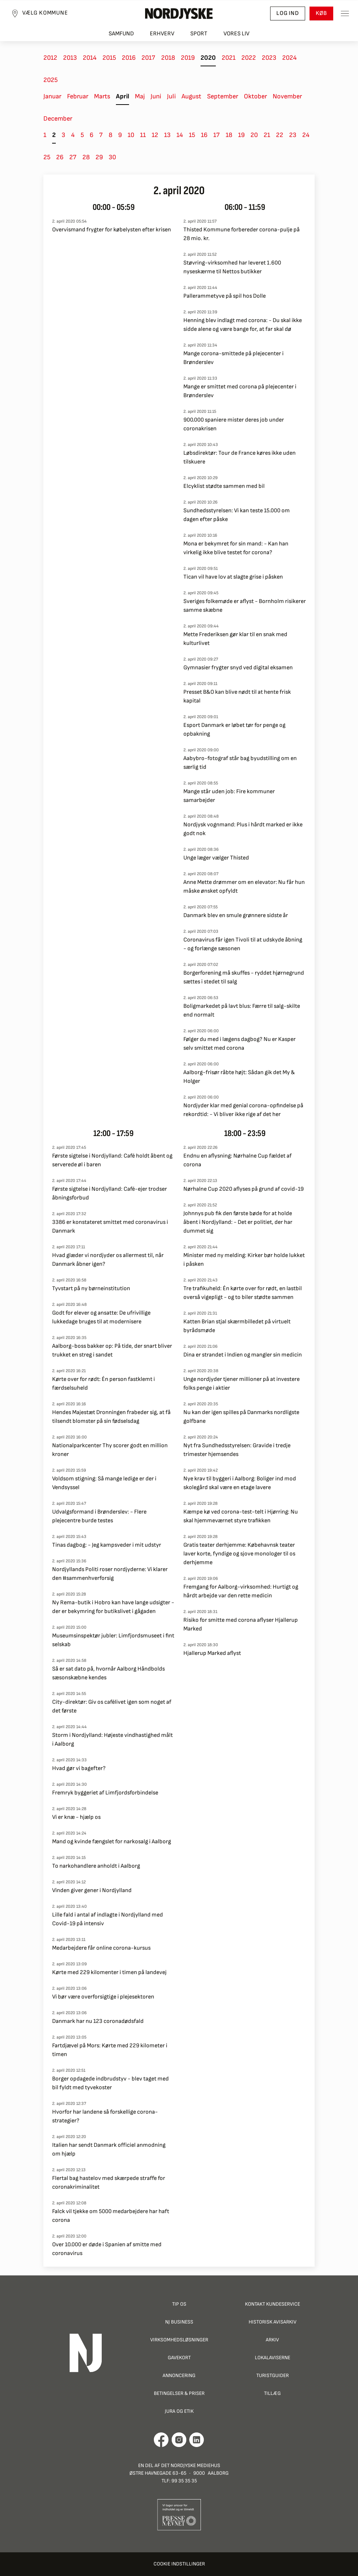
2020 (208, 58)
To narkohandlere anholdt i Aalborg (96, 1866)
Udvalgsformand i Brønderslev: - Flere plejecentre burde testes (99, 1516)
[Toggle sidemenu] (345, 13)
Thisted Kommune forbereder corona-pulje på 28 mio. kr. (241, 234)
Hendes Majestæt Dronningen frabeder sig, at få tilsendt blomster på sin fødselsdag (111, 1417)
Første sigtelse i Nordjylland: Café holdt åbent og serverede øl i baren (112, 1160)
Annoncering (179, 2375)
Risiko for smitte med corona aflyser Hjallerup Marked (240, 1624)
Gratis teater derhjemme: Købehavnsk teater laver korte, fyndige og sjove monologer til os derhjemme (239, 1554)
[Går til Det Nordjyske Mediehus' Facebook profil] (161, 2439)
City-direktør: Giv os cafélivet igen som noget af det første (111, 1706)
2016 (129, 58)
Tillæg (272, 2393)
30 (112, 157)
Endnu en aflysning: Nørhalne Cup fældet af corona (237, 1160)
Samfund (121, 33)
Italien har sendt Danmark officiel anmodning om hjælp (109, 2149)
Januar (52, 96)
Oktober (255, 96)
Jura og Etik (179, 2411)
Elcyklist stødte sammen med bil (224, 486)
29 (99, 157)
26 (59, 157)
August (191, 96)
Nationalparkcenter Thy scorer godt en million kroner (110, 1450)
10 (131, 135)
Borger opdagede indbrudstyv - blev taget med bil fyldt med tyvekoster (110, 2083)
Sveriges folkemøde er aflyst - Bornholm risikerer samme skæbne (244, 606)
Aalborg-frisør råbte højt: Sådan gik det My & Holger (239, 1077)
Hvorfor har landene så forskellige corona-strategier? (105, 2116)
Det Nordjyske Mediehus (190, 2465)
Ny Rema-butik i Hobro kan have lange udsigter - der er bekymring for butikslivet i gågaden (113, 1607)
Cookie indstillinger (179, 2564)
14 (179, 135)
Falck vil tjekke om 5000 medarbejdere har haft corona (110, 2216)
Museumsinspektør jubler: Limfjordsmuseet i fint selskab (113, 1640)
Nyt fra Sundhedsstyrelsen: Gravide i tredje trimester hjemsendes (237, 1450)
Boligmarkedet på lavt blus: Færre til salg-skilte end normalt (241, 1010)
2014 (90, 58)
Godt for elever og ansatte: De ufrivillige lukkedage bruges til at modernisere (101, 1317)
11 (143, 135)
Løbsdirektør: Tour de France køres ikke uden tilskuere (239, 457)
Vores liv (236, 33)
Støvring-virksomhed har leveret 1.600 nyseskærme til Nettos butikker (232, 267)
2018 (168, 58)
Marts (102, 96)
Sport (198, 33)
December (57, 118)
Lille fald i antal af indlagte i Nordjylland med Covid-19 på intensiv (107, 1919)
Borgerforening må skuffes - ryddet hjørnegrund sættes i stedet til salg (243, 977)
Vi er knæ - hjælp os (76, 1817)
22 (279, 135)
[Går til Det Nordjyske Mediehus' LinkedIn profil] (196, 2439)
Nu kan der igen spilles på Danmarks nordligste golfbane (241, 1417)
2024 (289, 58)
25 (46, 157)
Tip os (179, 2304)
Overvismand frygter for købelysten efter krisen (111, 229)
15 (192, 135)
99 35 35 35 (184, 2481)
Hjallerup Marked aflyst (212, 1653)
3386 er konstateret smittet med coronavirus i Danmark (110, 1226)
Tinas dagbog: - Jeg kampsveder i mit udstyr (106, 1545)
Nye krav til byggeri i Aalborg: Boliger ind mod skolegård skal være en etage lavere (239, 1483)
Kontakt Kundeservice (272, 2304)
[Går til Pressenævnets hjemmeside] (179, 2514)
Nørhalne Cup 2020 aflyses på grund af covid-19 (243, 1189)
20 (254, 135)
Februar (77, 96)
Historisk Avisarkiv (272, 2322)
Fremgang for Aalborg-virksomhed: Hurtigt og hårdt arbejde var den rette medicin (240, 1591)
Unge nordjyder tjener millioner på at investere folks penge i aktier (241, 1383)
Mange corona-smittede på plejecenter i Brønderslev (233, 358)
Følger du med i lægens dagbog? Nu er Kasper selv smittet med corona (239, 1044)
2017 (148, 58)
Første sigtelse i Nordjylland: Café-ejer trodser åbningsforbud (109, 1193)
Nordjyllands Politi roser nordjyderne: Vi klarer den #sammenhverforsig (110, 1574)
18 (229, 135)
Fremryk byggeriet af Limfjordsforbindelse (105, 1792)
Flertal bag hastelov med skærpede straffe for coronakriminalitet (108, 2183)
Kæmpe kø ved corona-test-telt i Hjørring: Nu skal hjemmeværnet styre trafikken (240, 1516)
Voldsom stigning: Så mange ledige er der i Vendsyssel (104, 1483)
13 (167, 135)
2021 (229, 58)
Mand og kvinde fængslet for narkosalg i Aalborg (111, 1841)
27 (73, 157)
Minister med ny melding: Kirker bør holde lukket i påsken (244, 1260)
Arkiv (272, 2340)
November (287, 96)
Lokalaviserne (272, 2357)
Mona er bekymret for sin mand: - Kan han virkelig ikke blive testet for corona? (235, 548)
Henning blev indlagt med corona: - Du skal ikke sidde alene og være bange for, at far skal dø (242, 325)
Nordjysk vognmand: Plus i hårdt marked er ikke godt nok (243, 829)
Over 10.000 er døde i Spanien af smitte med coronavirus (107, 2249)
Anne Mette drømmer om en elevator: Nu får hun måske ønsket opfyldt (244, 886)
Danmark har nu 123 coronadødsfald (98, 2021)
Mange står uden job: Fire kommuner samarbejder (229, 796)
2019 (188, 58)
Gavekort (179, 2357)
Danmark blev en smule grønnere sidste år (235, 915)
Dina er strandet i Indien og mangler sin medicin (242, 1354)
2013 (70, 58)
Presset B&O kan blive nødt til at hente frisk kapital (237, 696)
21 (267, 135)
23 (292, 135)
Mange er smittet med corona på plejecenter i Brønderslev (239, 391)
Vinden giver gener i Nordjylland (92, 1890)
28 (86, 157)
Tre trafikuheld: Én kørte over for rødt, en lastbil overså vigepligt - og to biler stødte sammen (242, 1293)
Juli (171, 96)
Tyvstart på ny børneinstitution (91, 1288)
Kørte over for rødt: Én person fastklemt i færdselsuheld (103, 1383)
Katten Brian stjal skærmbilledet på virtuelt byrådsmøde (237, 1326)
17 (216, 135)
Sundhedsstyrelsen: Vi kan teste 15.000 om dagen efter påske (236, 515)
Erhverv (162, 33)
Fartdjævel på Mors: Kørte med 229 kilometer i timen (109, 2050)
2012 (50, 58)
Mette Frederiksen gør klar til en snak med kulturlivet (235, 639)
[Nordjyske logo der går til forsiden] (179, 13)
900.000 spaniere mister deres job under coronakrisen (233, 424)
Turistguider (272, 2375)
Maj (140, 96)
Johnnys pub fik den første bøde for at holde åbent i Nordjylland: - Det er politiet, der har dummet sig (237, 1222)
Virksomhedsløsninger (179, 2340)
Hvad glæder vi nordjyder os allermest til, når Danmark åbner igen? (108, 1260)
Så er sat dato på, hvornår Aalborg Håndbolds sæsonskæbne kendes (108, 1673)
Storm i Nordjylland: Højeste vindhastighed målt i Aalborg (112, 1739)
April (122, 96)
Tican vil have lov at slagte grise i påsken (233, 576)
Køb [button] (321, 13)
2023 (269, 58)
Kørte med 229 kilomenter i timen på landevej (109, 1972)
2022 (248, 58)
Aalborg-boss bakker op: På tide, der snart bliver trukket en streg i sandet (112, 1350)
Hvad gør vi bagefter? (79, 1768)
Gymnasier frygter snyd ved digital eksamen (238, 667)
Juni (156, 96)
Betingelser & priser (179, 2393)
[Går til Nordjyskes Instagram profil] (179, 2439)
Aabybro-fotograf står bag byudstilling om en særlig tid (240, 763)
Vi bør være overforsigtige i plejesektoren (103, 1996)
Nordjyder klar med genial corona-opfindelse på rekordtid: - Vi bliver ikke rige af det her (243, 1110)
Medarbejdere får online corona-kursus (101, 1948)
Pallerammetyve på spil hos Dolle (224, 296)
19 (241, 135)
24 (306, 135)
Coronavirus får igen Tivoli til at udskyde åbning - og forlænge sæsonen (242, 944)
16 (204, 135)
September (222, 96)
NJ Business (179, 2322)
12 (155, 135)
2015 (109, 58)
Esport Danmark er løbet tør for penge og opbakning (234, 729)
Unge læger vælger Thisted (216, 857)
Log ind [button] (287, 13)
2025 (50, 80)
